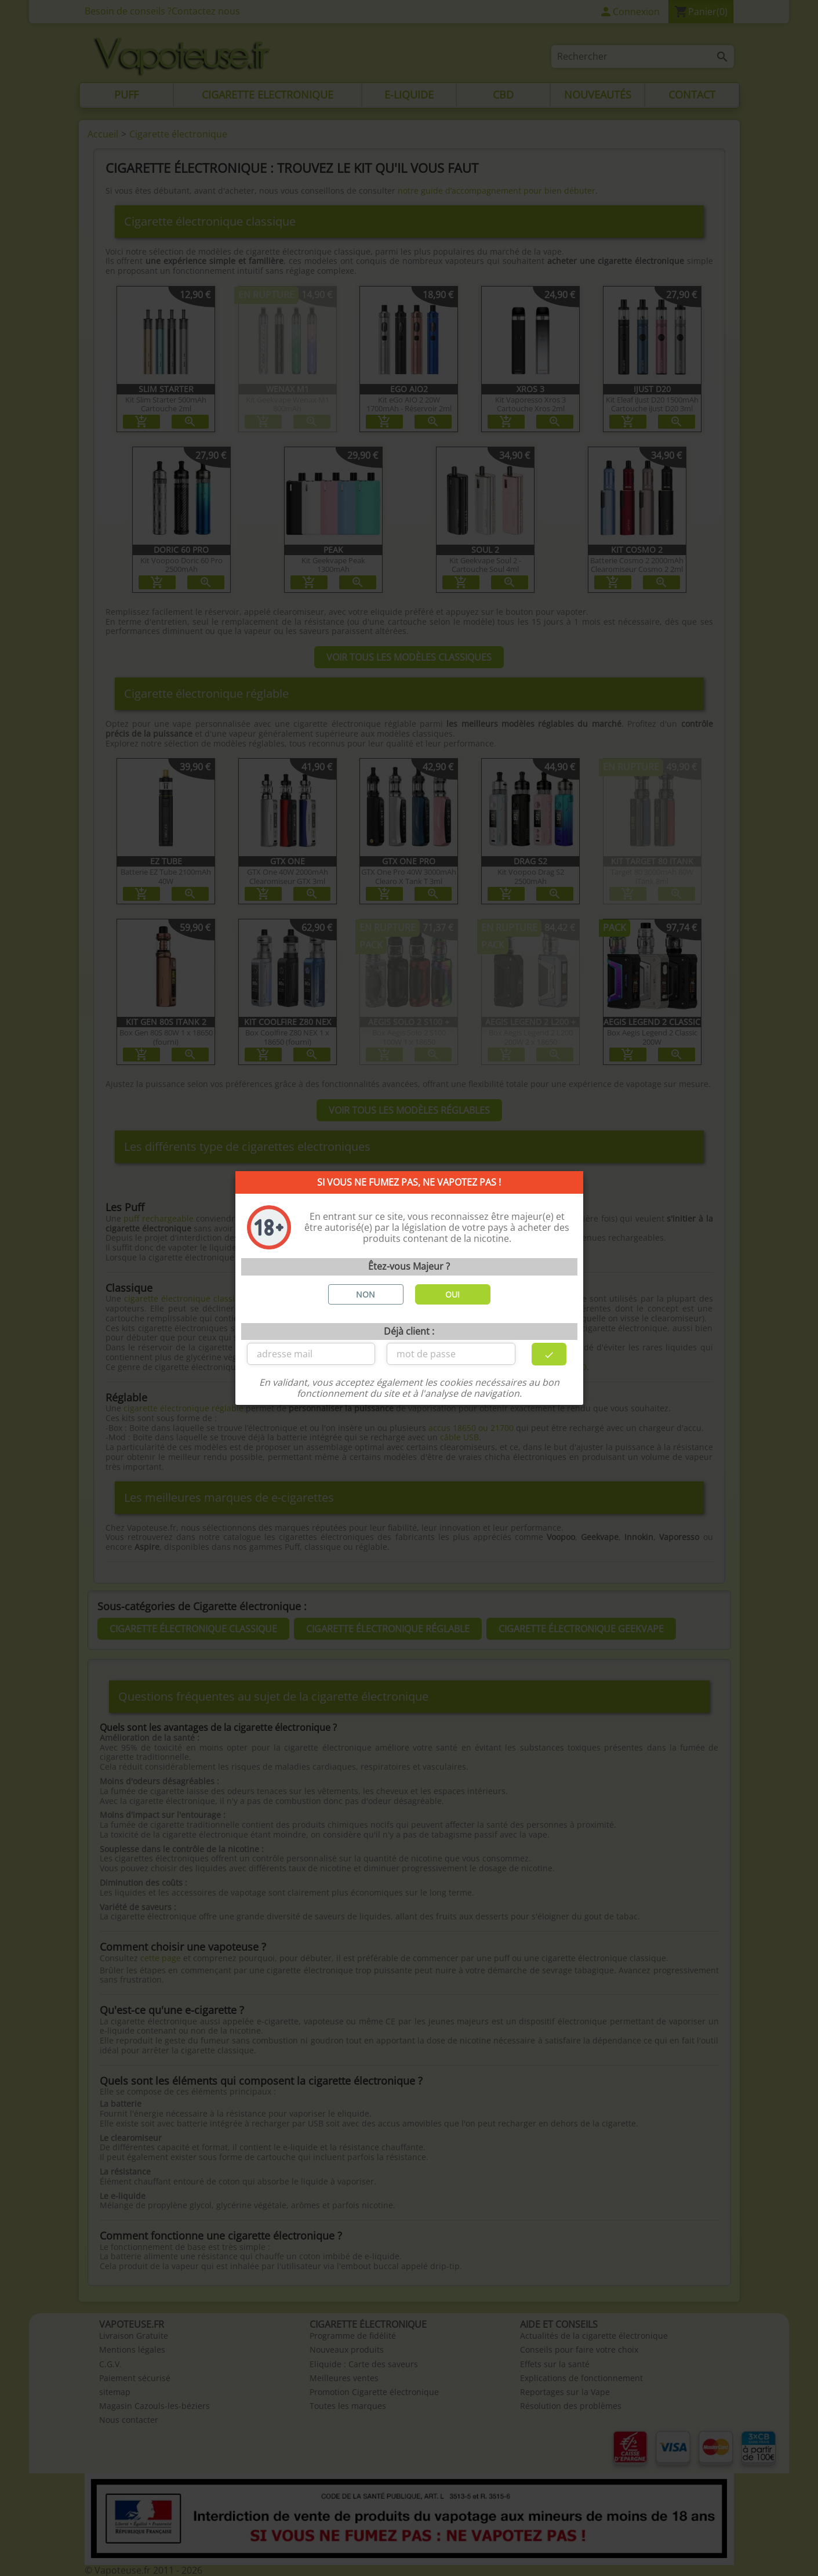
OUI (452, 1294)
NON (365, 1294)
